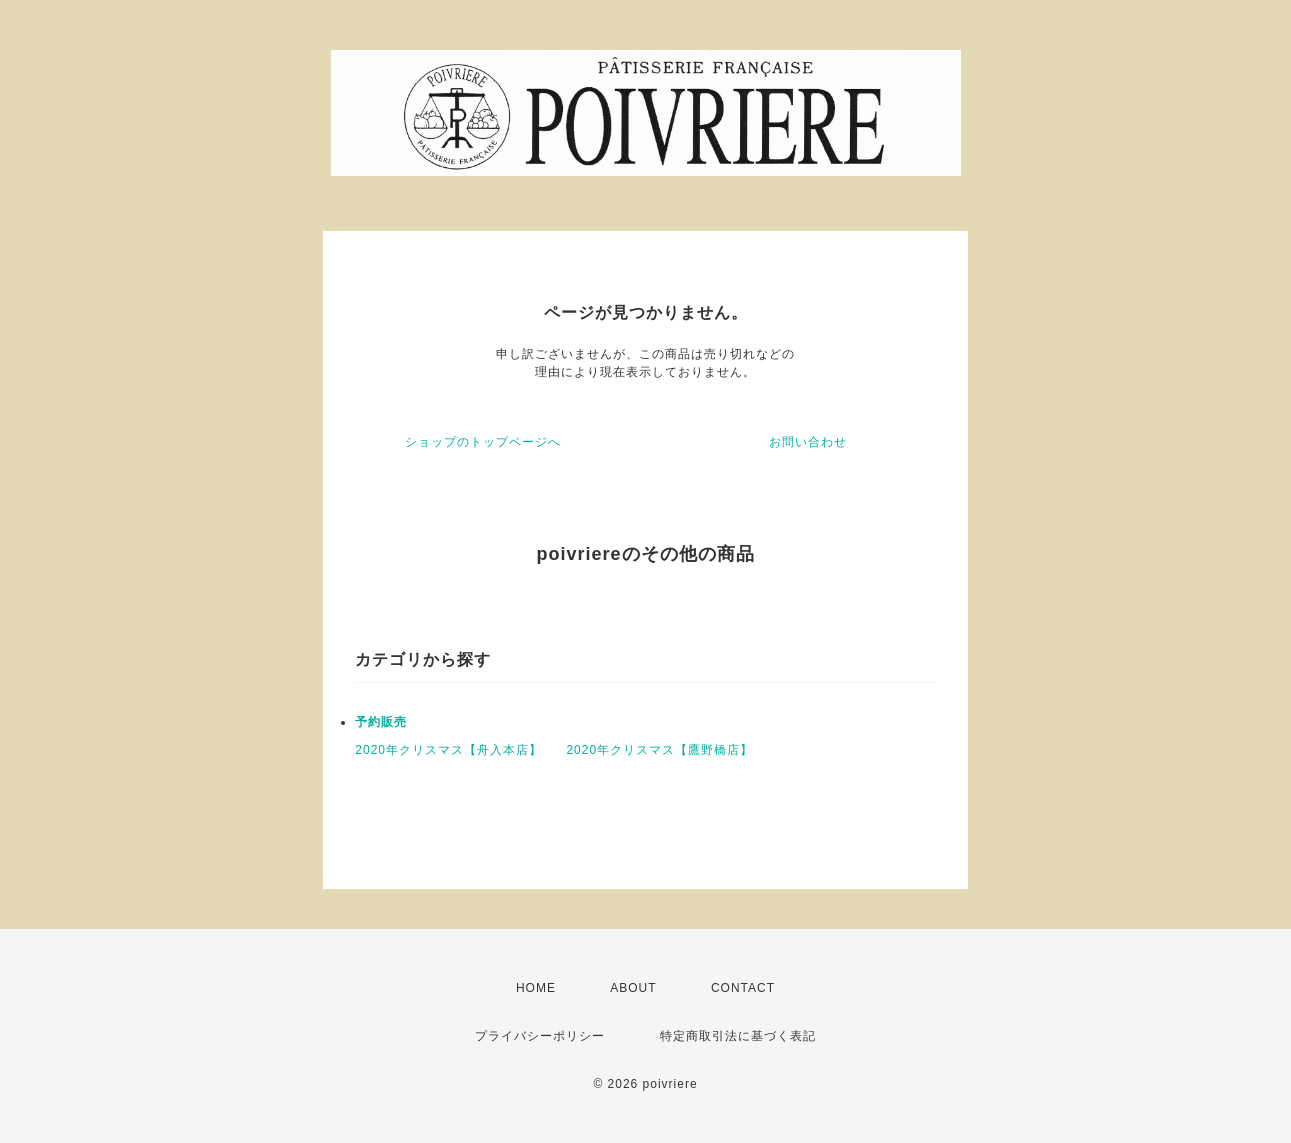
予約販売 (381, 722)
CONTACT (743, 988)
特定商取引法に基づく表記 (738, 1036)
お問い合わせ (808, 442)
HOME (536, 988)
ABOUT (633, 988)
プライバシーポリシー (540, 1036)
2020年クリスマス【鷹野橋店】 (659, 750)
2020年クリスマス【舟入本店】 (448, 750)
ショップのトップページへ (483, 442)
